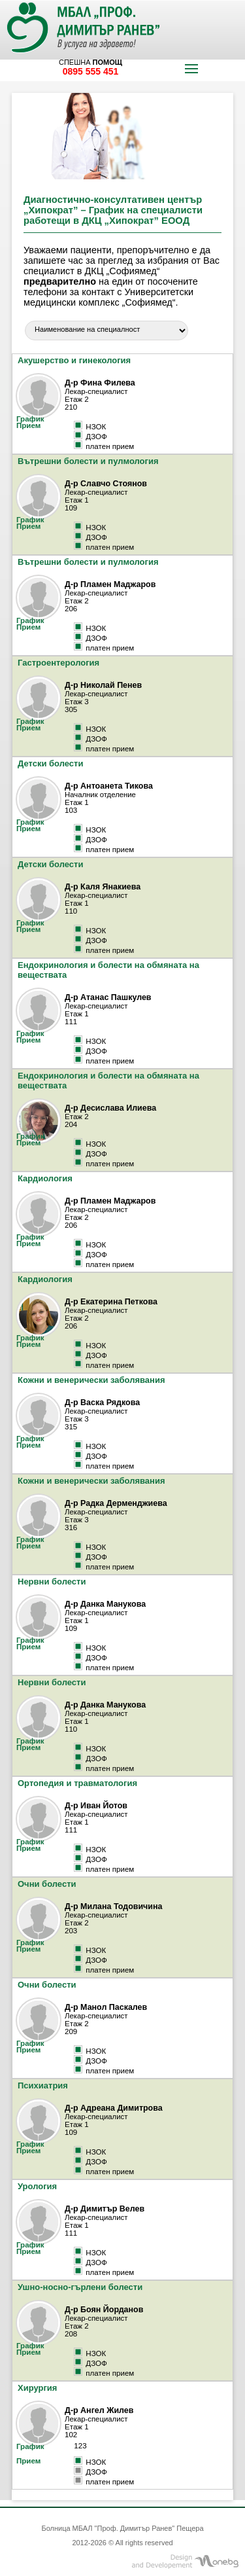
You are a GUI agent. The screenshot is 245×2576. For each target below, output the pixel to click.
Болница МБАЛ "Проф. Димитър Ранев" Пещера (122, 2528)
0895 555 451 (91, 71)
